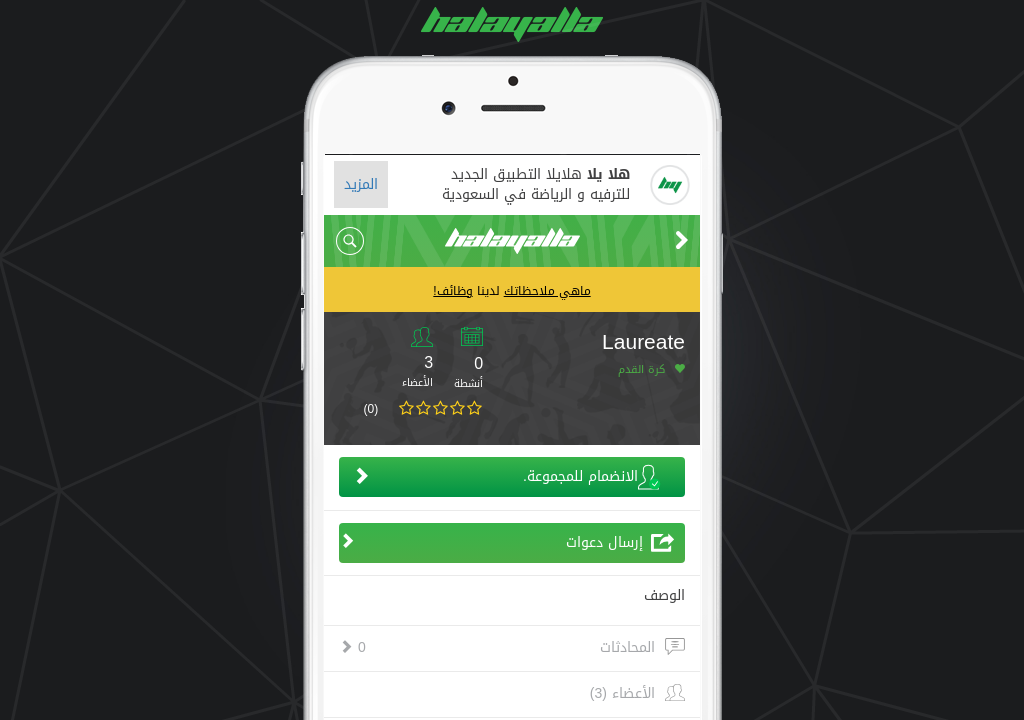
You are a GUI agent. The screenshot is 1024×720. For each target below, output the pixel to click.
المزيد (361, 184)
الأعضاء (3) (622, 694)
